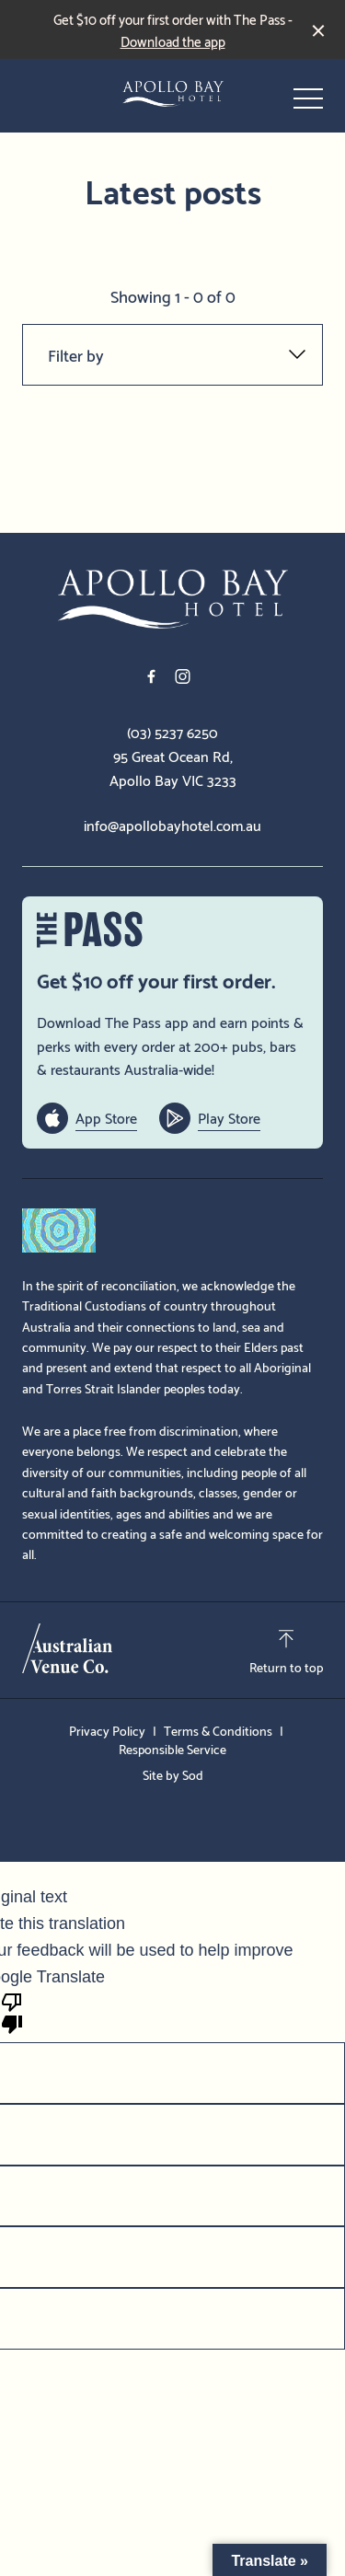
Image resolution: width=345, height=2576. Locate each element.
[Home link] (173, 94)
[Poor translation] (12, 2012)
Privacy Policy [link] (107, 1730)
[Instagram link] (183, 676)
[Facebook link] (152, 676)
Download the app (173, 40)
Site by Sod (173, 1774)
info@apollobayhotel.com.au (172, 825)
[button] (308, 103)
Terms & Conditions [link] (218, 1730)
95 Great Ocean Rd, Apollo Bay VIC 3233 (172, 767)
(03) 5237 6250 (172, 732)
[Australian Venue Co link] (67, 1648)
